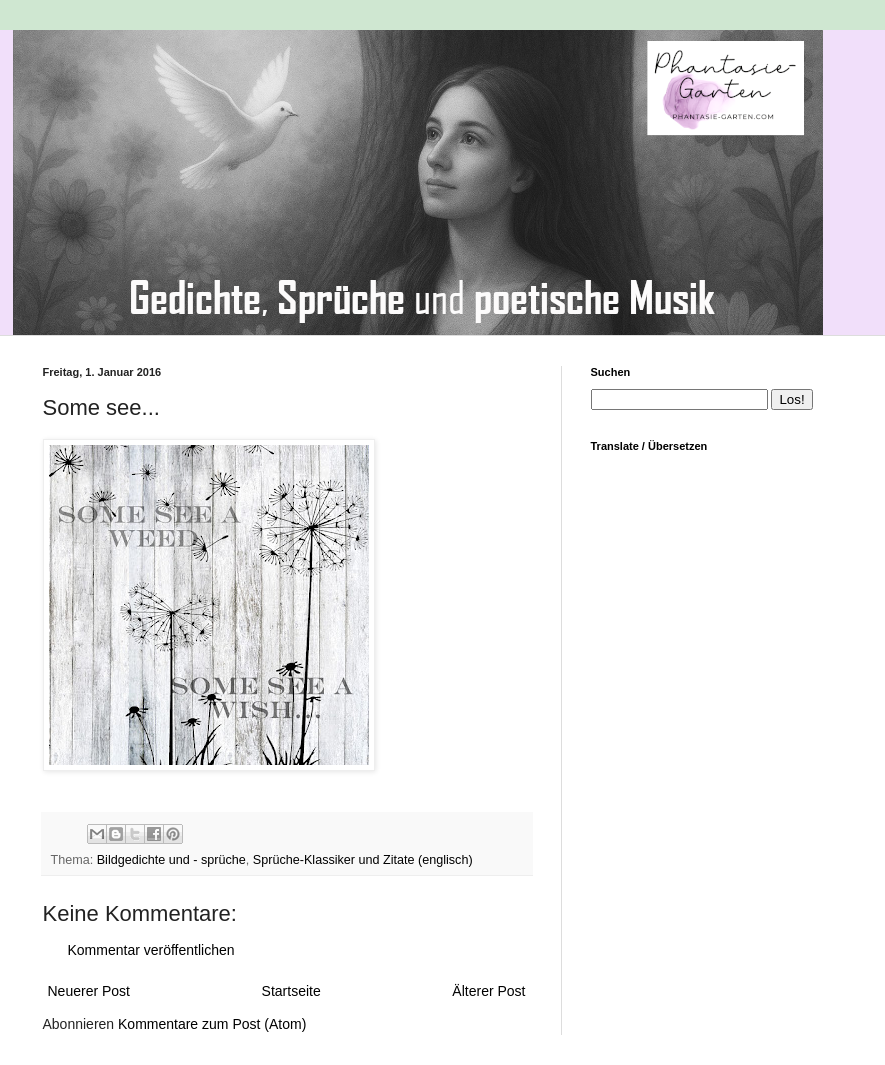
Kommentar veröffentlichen (151, 950)
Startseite (291, 991)
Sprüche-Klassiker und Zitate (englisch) (363, 860)
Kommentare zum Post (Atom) (212, 1024)
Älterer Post (488, 991)
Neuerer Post (89, 991)
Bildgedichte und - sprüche (171, 860)
